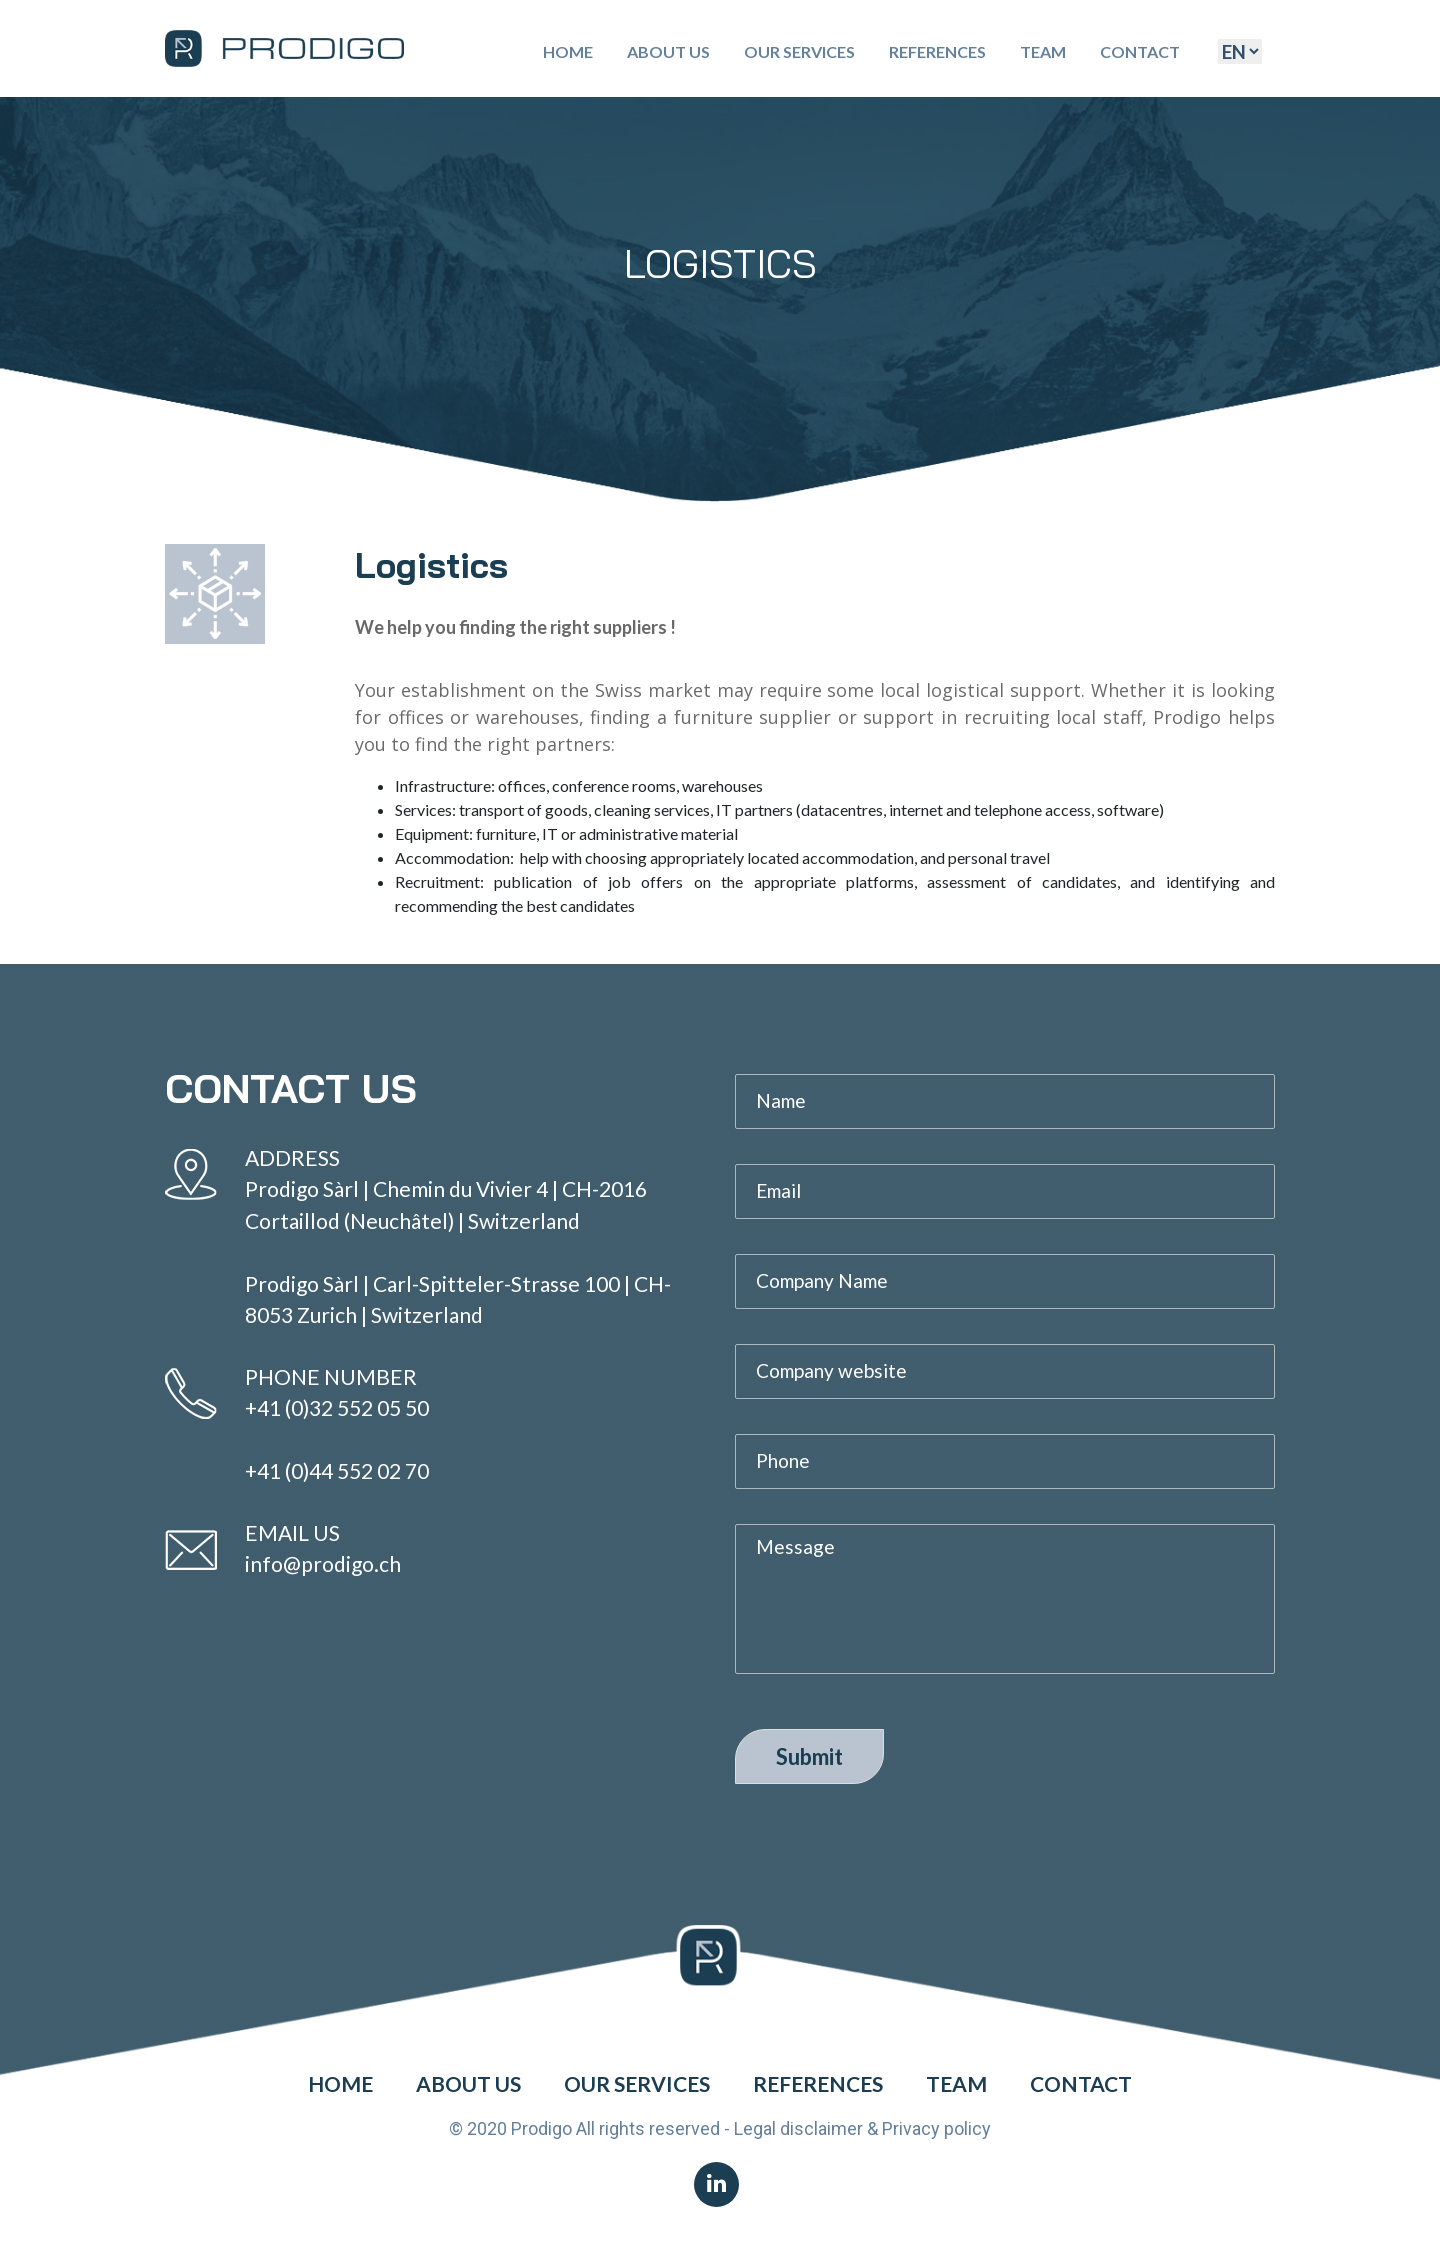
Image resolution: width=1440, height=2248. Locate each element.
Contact (1140, 51)
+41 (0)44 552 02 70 (337, 1470)
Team (1043, 51)
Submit (809, 1756)
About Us (668, 51)
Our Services (799, 51)
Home (568, 51)
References (937, 51)
